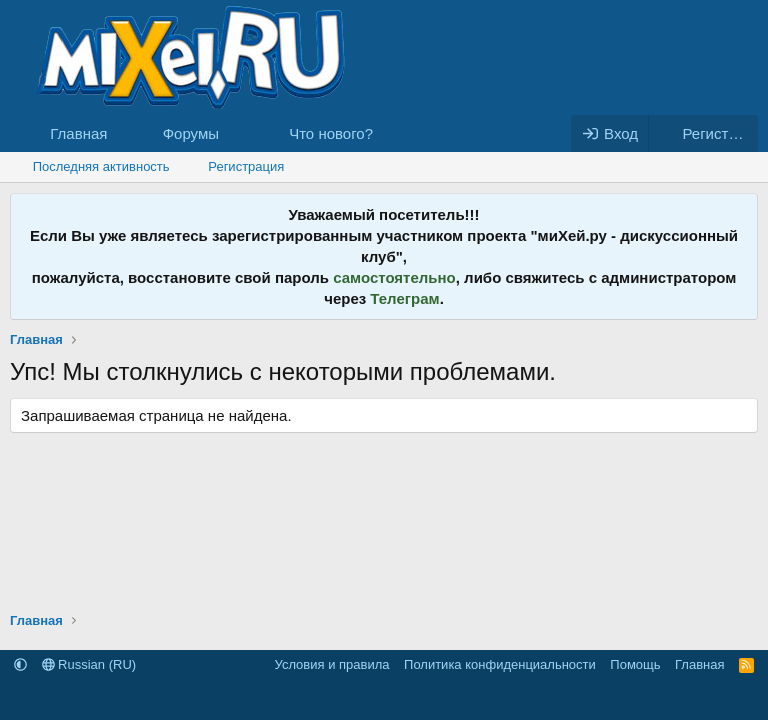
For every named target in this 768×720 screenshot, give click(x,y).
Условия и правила (332, 664)
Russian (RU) (89, 664)
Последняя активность (101, 166)
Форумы (191, 133)
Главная (78, 133)
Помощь (635, 664)
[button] (235, 133)
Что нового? (331, 133)
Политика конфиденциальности (500, 664)
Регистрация (246, 166)
